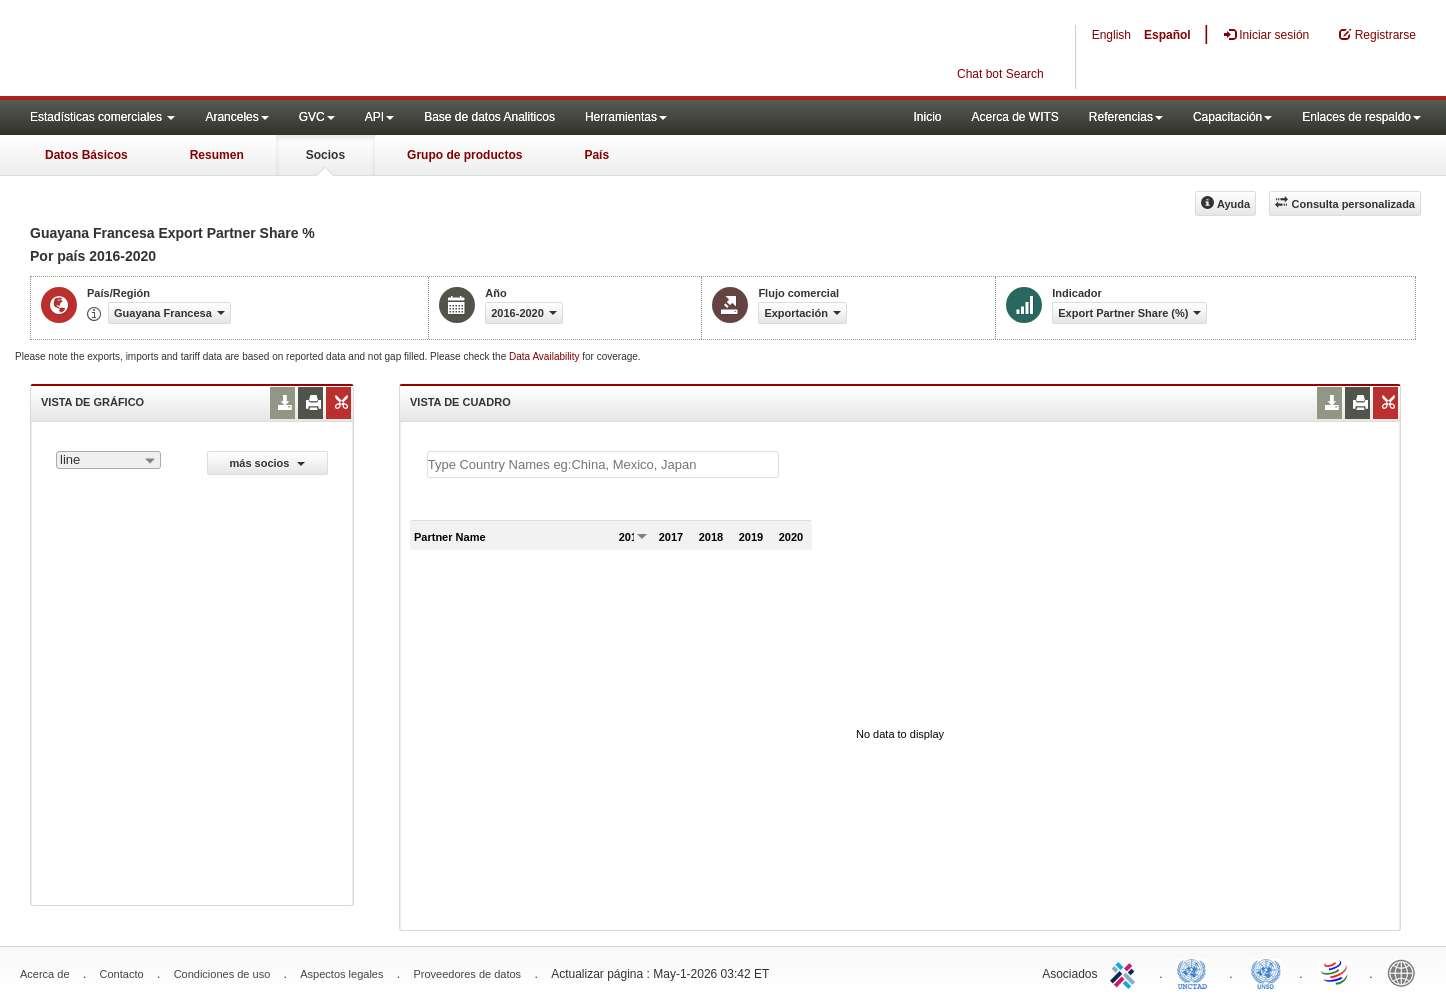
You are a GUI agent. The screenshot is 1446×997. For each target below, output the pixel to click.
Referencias (1126, 117)
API (379, 117)
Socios (325, 155)
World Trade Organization (1336, 972)
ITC (1126, 972)
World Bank (1406, 972)
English (1111, 35)
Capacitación (1232, 117)
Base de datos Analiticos (489, 117)
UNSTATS (1266, 972)
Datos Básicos (86, 155)
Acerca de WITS (1014, 117)
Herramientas (626, 117)
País (596, 155)
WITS (200, 50)
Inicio (927, 117)
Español (1167, 35)
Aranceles (236, 117)
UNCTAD (1196, 972)
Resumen (217, 155)
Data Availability (545, 356)
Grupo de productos (464, 155)
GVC (317, 117)
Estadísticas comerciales (102, 117)
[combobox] (108, 460)
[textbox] (603, 464)
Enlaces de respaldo (1361, 117)
